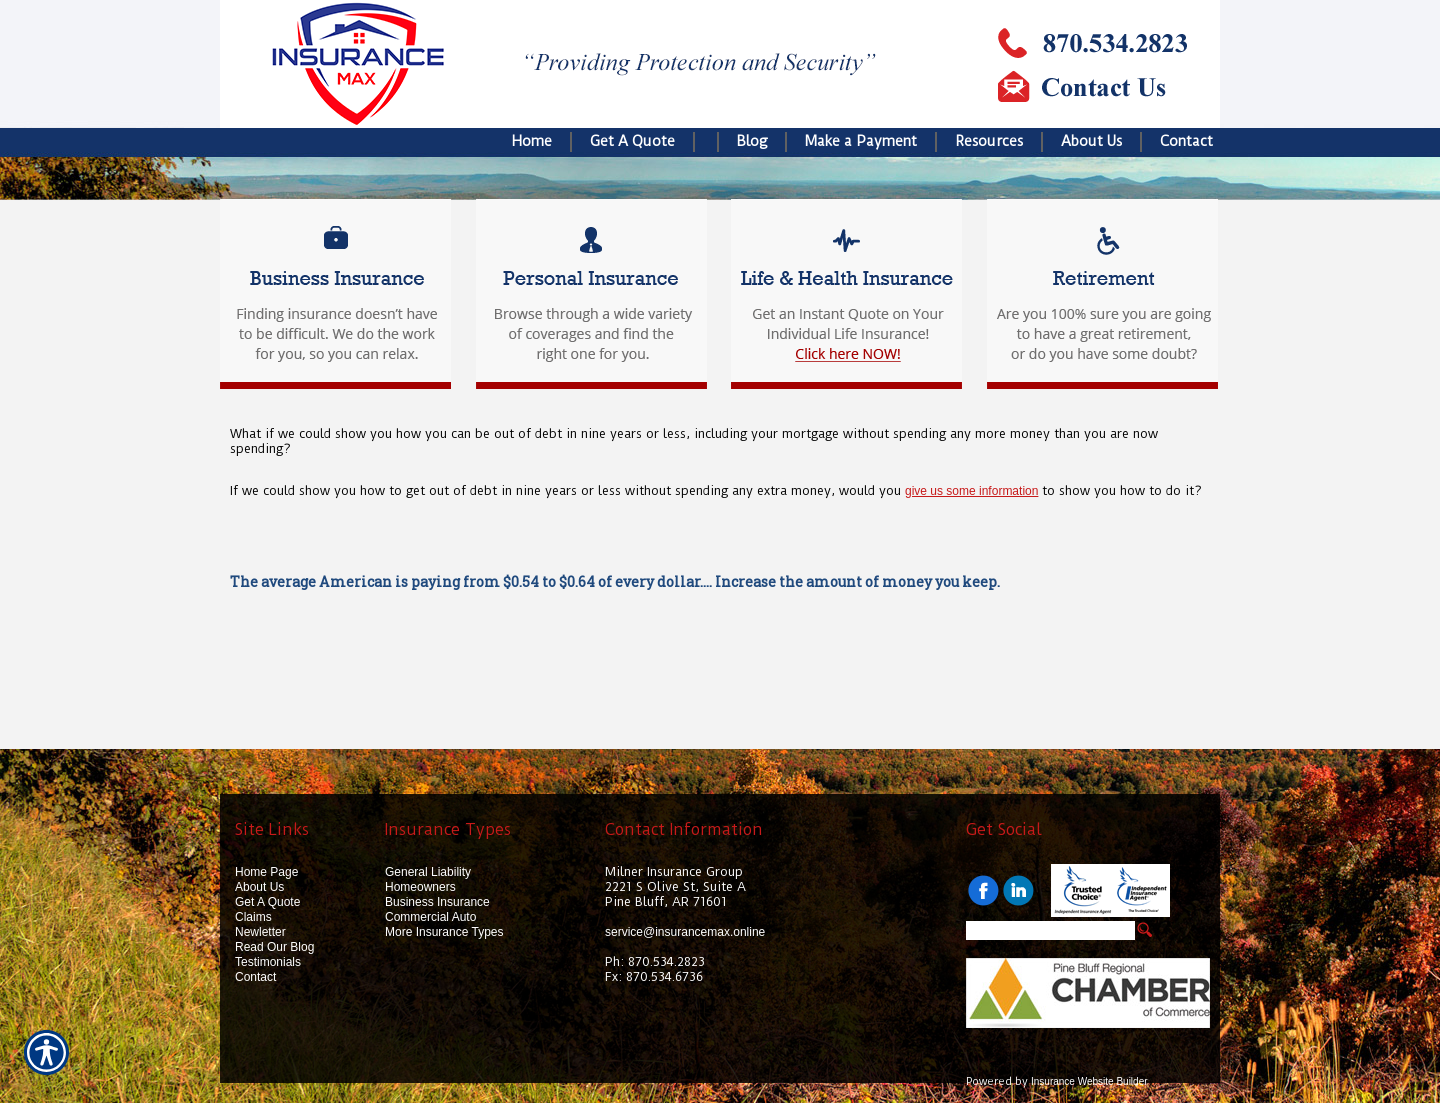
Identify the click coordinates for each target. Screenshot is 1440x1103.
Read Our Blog (274, 947)
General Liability (428, 872)
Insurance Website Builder (1089, 1081)
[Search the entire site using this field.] (1050, 930)
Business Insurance (437, 902)
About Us (259, 887)
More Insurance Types (444, 932)
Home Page (266, 872)
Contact (255, 977)
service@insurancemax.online (685, 932)
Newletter (260, 932)
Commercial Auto (430, 917)
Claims (253, 917)
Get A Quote (267, 902)
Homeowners (420, 887)
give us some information (971, 491)
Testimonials (268, 962)
